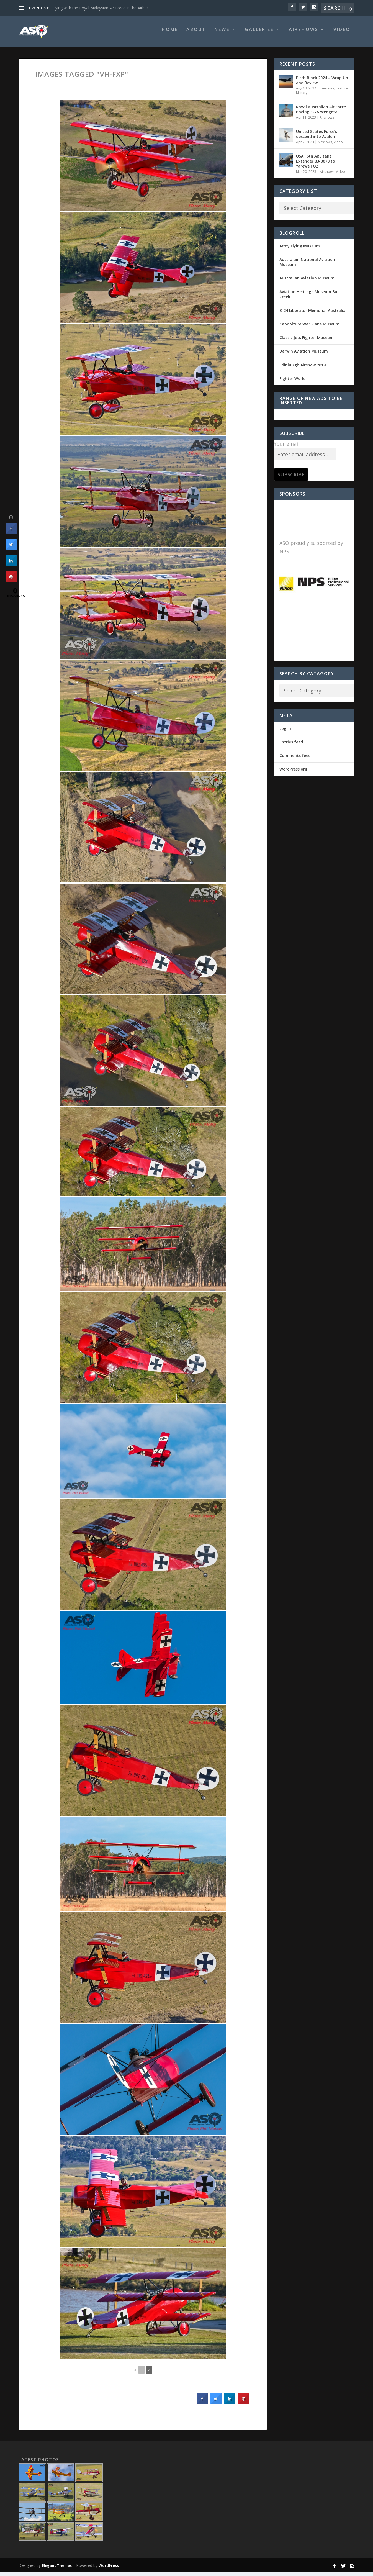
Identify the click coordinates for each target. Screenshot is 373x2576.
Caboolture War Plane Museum (309, 327)
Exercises (327, 92)
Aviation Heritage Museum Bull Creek (309, 298)
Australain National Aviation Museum (307, 266)
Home (170, 33)
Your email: (287, 447)
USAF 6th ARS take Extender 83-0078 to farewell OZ (315, 164)
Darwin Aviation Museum (303, 355)
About (196, 33)
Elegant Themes (57, 2569)
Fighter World (292, 382)
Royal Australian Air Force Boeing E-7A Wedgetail (321, 113)
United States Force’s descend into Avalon (316, 138)
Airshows (303, 33)
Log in (285, 732)
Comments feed (295, 759)
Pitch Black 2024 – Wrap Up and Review (322, 84)
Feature (342, 92)
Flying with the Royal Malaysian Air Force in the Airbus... (101, 8)
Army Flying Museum (299, 249)
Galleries (259, 33)
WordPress (109, 2569)
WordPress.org (293, 773)
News (222, 33)
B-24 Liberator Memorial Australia (312, 314)
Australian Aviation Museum (307, 281)
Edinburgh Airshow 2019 (302, 368)
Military (301, 96)
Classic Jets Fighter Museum (306, 341)
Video (341, 33)
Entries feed (291, 745)
